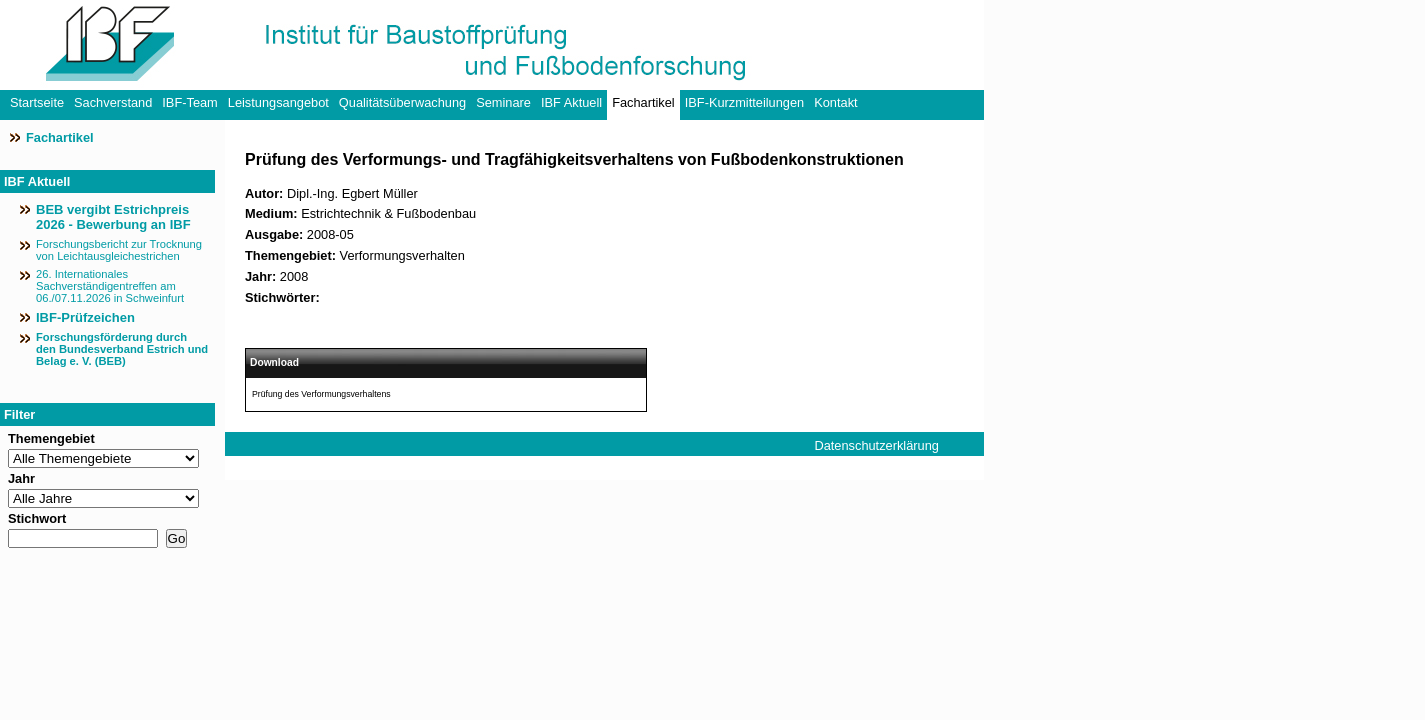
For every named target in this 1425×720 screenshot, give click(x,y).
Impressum (845, 469)
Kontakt (835, 102)
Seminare (503, 102)
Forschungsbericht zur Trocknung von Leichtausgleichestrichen (119, 250)
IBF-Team (189, 102)
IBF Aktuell (571, 102)
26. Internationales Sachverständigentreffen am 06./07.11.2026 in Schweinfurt (110, 286)
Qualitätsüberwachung (402, 102)
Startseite (37, 102)
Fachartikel (643, 102)
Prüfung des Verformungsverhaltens (321, 394)
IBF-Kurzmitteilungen (744, 102)
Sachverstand (113, 102)
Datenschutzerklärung (876, 445)
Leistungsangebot (278, 102)
